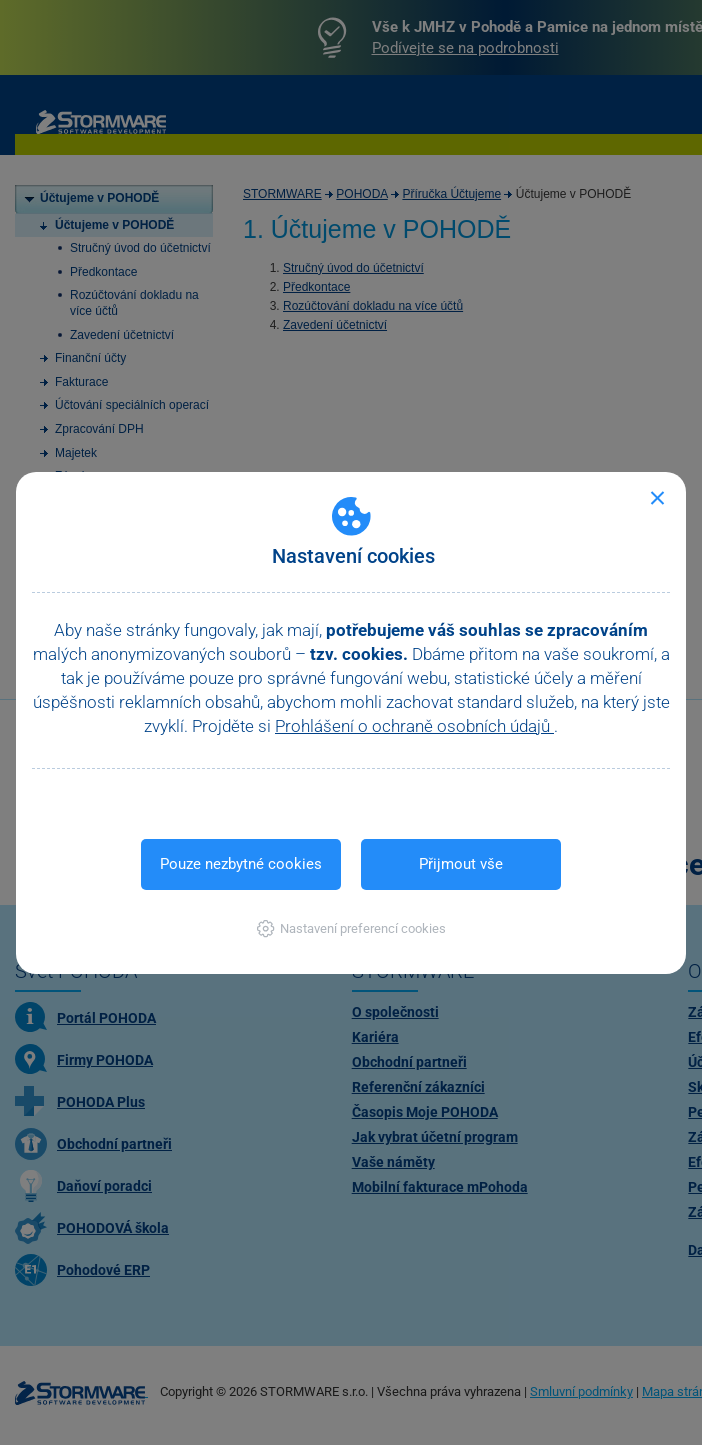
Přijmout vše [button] (461, 864)
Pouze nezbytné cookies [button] (241, 864)
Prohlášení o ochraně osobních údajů (414, 726)
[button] (351, 928)
